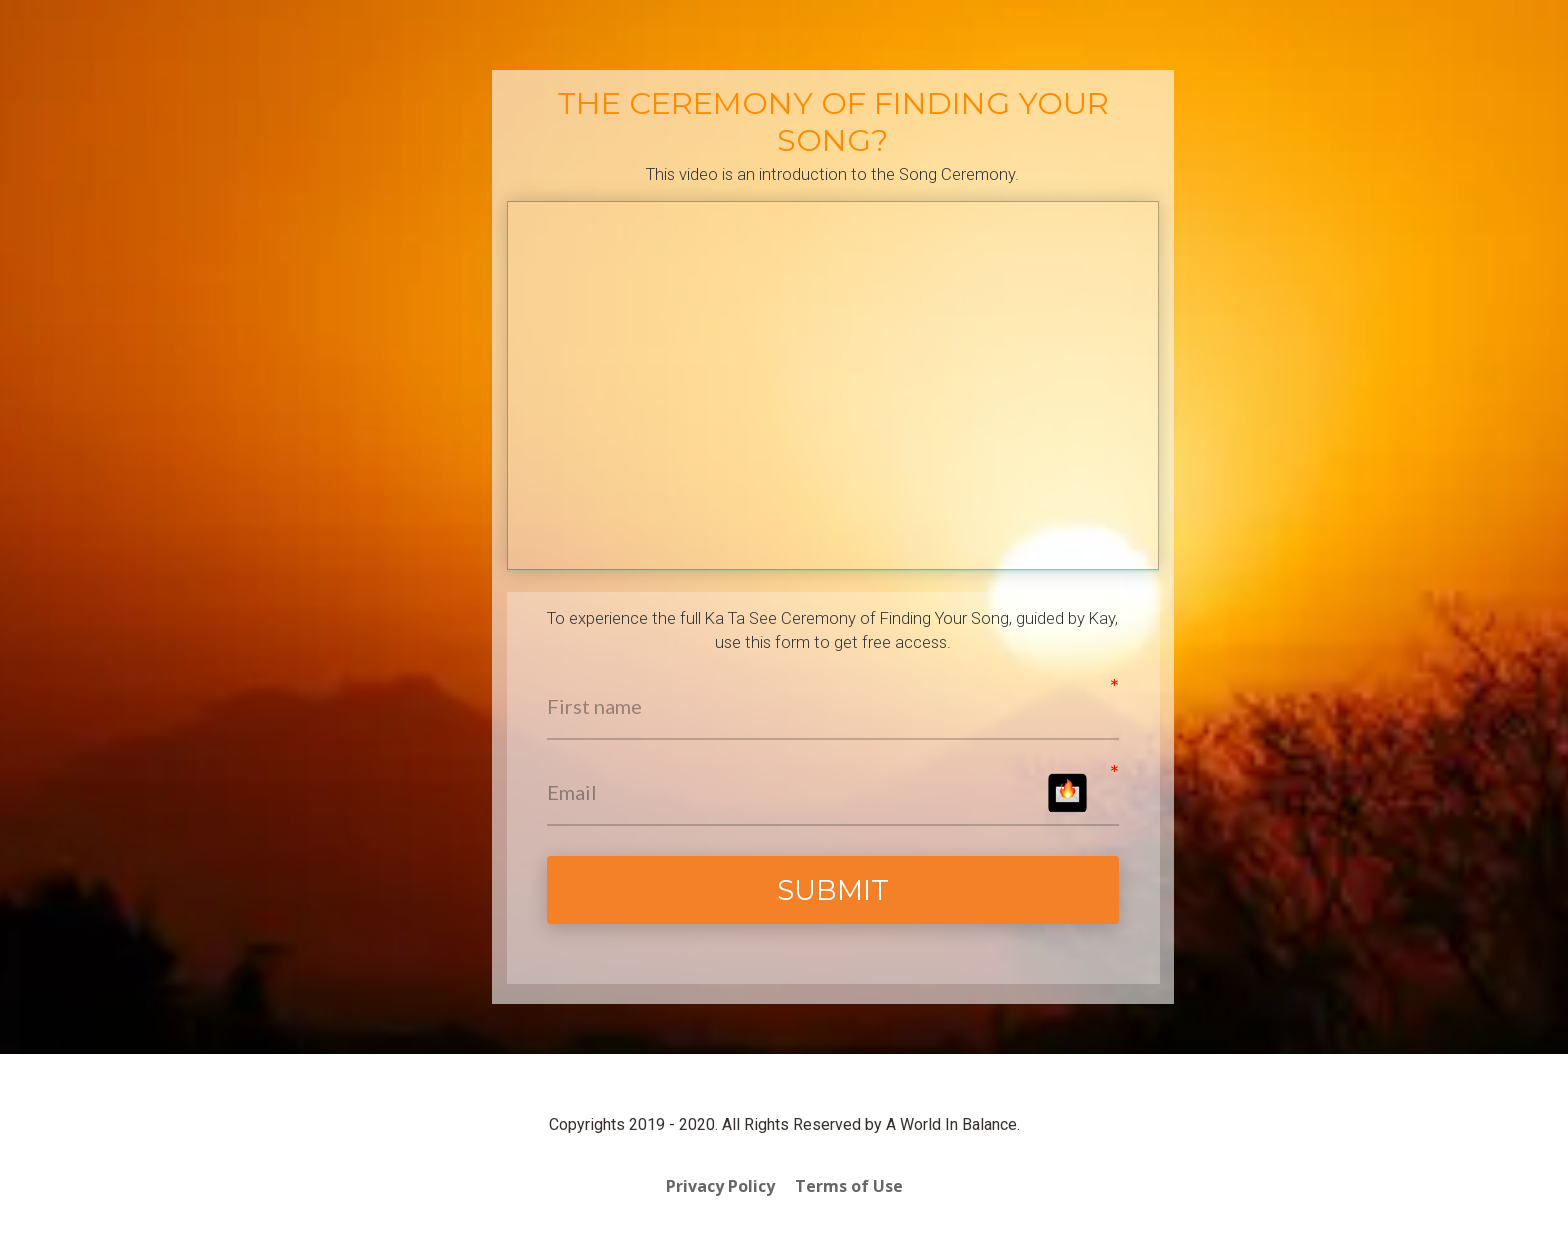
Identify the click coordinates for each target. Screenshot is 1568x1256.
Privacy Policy (720, 1187)
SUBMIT (833, 890)
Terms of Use (849, 1187)
